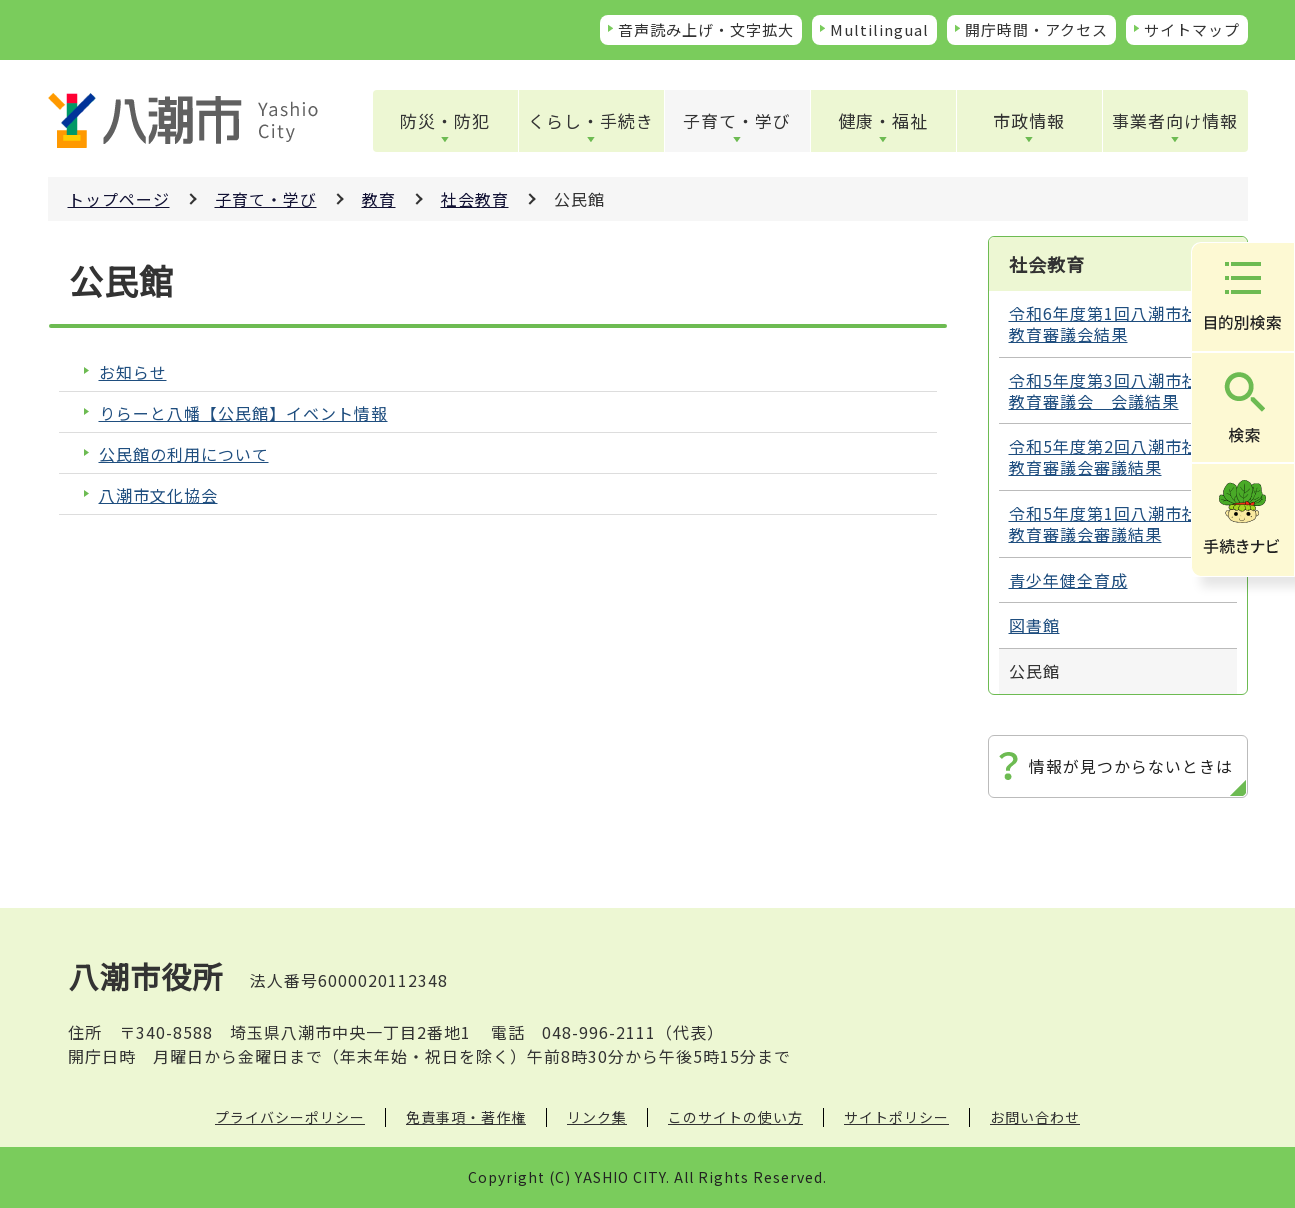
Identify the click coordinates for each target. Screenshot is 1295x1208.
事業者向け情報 (1175, 120)
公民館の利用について (184, 454)
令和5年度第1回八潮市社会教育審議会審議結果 (1112, 523)
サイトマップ (1192, 29)
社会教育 (475, 199)
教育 (379, 199)
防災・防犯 (445, 120)
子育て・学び (737, 120)
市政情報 (1029, 120)
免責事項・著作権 (466, 1117)
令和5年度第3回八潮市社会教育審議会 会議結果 (1112, 390)
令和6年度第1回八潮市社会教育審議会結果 (1112, 323)
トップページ (119, 199)
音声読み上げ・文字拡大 (706, 29)
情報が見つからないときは (1131, 766)
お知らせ (133, 372)
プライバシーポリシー (290, 1117)
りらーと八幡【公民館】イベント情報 (243, 413)
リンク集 (597, 1117)
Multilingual (879, 29)
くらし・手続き (591, 120)
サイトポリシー (896, 1117)
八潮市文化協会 (158, 495)
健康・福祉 (883, 120)
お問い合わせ (1035, 1117)
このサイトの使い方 (735, 1117)
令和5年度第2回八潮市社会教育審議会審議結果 (1112, 456)
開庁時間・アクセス (1036, 29)
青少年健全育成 (1068, 580)
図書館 (1034, 625)
